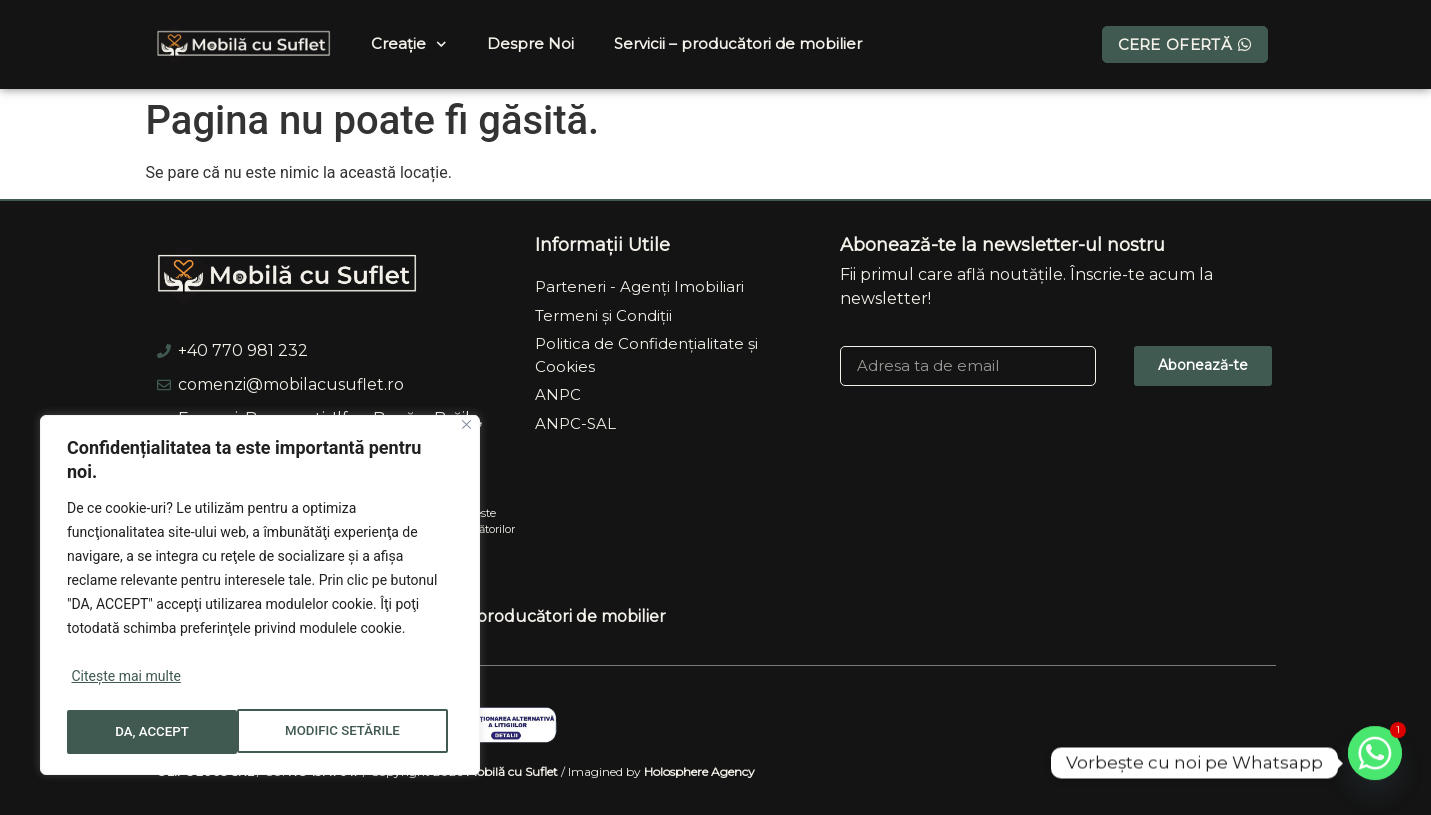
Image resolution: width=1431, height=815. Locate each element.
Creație (409, 44)
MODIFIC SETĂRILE (172, 732)
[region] (260, 598)
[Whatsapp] (1375, 763)
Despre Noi (530, 43)
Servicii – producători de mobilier (738, 43)
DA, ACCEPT (370, 732)
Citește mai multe (125, 682)
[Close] (466, 430)
